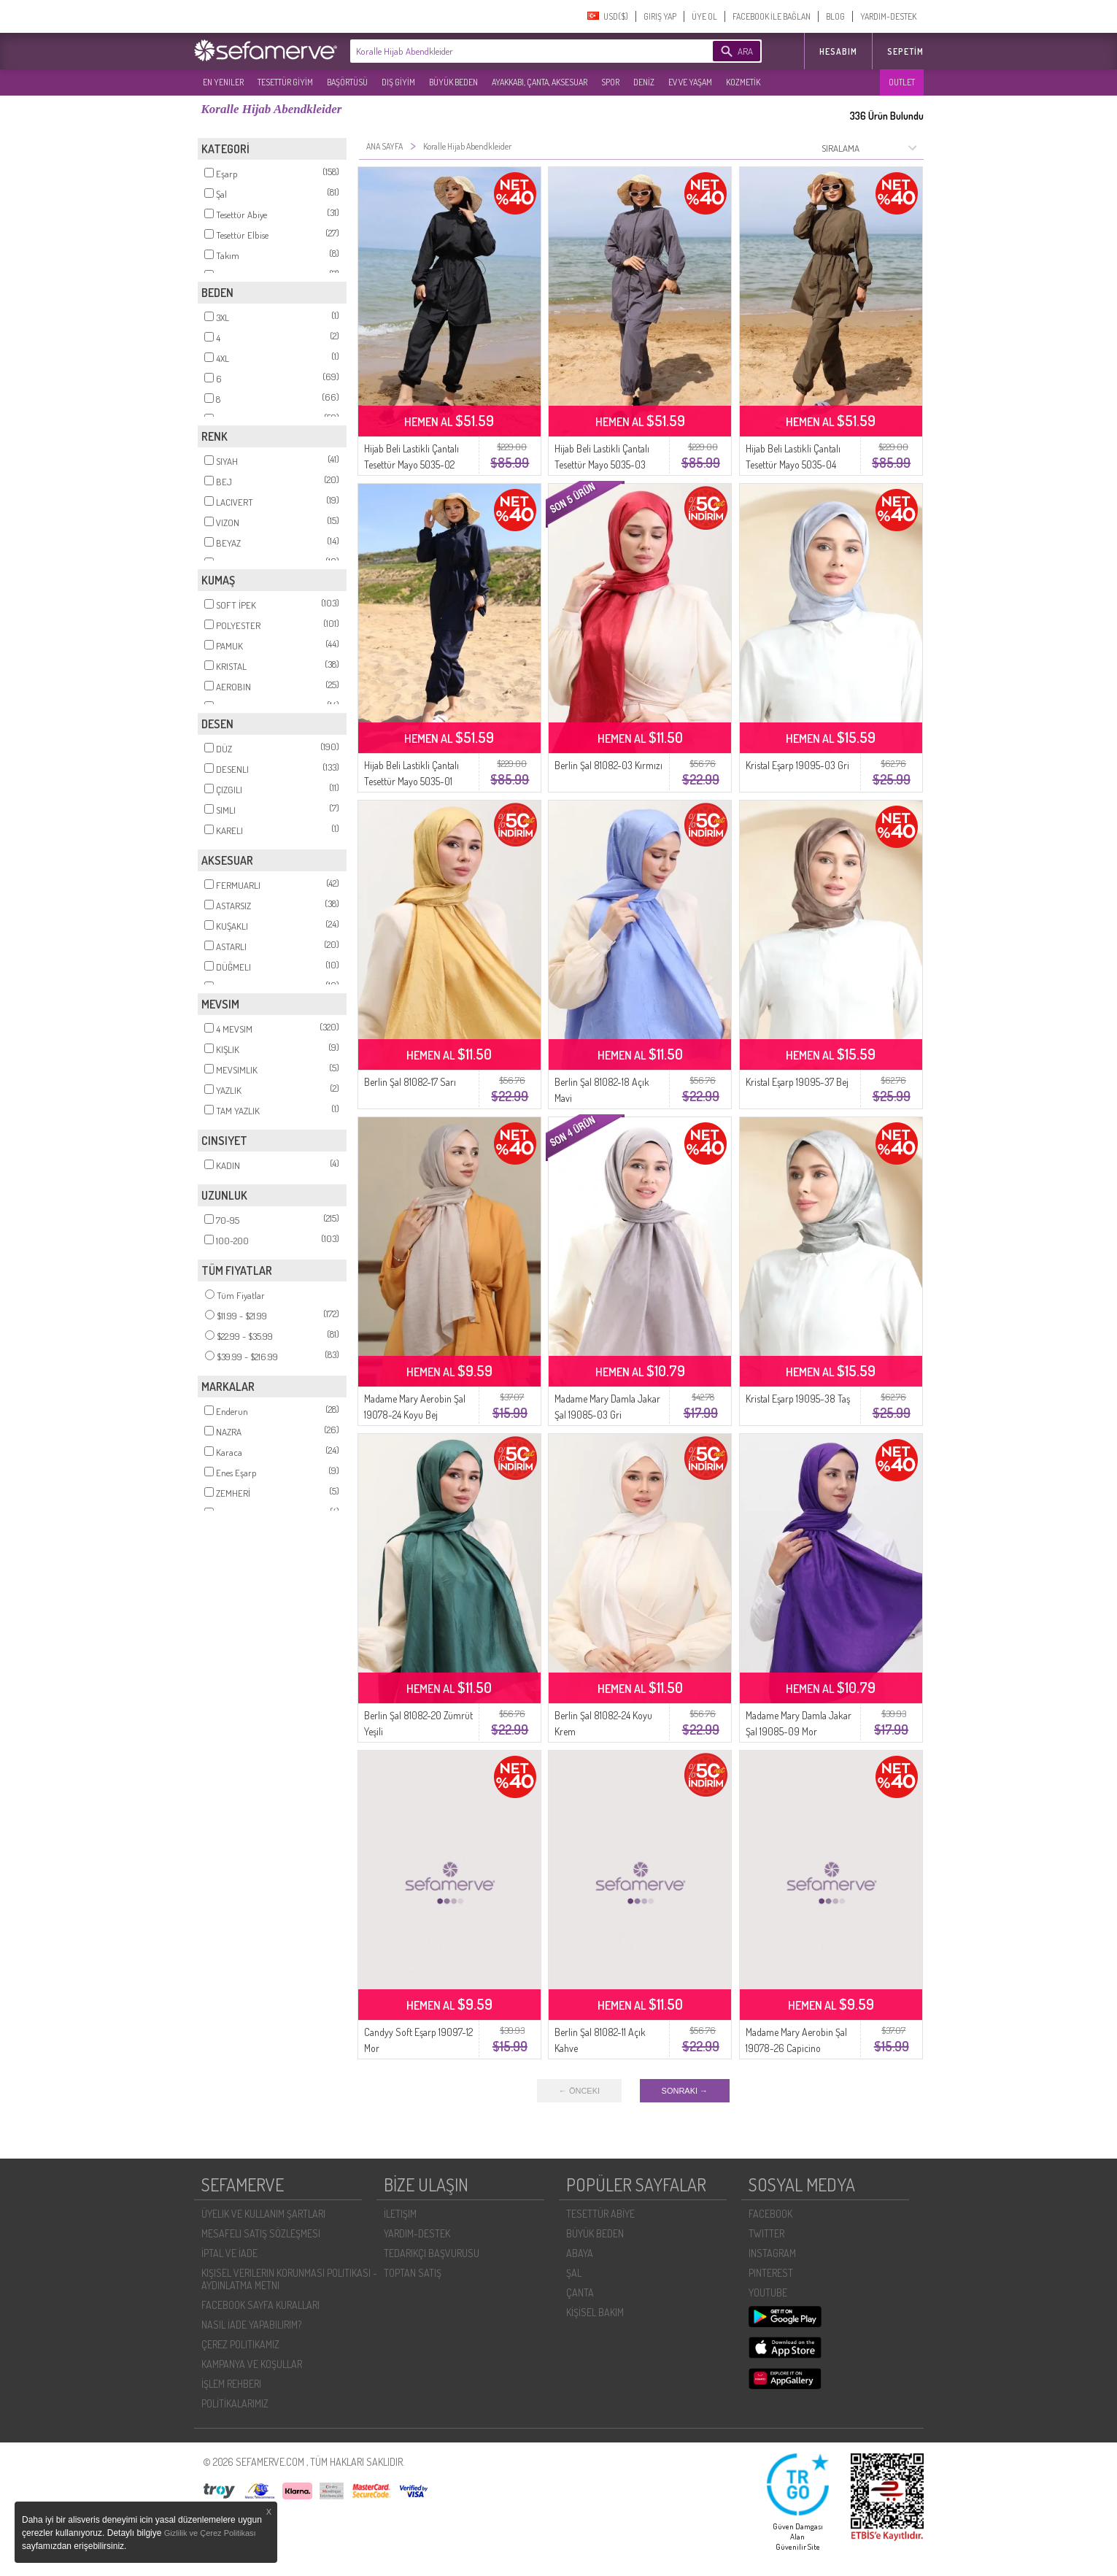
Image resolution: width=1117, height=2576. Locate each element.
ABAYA (579, 2253)
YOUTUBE (768, 2292)
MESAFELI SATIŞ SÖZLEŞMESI (260, 2233)
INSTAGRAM (772, 2253)
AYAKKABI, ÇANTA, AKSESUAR (539, 82)
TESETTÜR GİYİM (285, 82)
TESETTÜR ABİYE (600, 2213)
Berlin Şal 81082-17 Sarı (410, 1082)
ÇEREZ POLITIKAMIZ (240, 2344)
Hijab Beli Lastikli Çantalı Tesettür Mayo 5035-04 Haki (793, 464)
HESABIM (838, 51)
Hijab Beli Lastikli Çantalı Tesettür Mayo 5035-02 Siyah (411, 464)
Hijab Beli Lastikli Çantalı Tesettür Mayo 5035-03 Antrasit (601, 464)
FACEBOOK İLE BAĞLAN (772, 16)
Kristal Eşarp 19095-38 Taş (798, 1398)
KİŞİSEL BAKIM (595, 2312)
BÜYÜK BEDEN (453, 82)
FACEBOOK (770, 2213)
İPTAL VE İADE (229, 2253)
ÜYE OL (704, 16)
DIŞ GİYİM (398, 82)
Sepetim (905, 51)
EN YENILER (223, 82)
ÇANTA (580, 2292)
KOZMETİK (743, 82)
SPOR (610, 82)
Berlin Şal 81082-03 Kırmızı (608, 765)
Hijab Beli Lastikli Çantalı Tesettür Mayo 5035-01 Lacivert (411, 781)
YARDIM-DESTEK (888, 16)
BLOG (835, 16)
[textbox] (509, 51)
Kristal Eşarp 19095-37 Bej (797, 1082)
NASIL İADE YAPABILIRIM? (251, 2324)
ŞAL (573, 2273)
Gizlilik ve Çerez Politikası (210, 2533)
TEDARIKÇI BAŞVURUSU (431, 2253)
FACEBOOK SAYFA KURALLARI (260, 2305)
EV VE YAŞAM (690, 82)
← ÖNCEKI (579, 2090)
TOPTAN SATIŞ (412, 2273)
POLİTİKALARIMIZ (234, 2403)
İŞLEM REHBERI (231, 2384)
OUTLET (902, 82)
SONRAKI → (685, 2090)
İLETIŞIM (400, 2213)
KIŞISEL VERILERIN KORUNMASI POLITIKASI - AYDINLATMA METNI (289, 2279)
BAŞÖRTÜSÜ (347, 82)
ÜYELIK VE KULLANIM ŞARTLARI (263, 2213)
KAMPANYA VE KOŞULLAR (251, 2364)
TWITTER (766, 2233)
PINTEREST (771, 2273)
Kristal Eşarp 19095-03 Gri (797, 765)
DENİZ (643, 82)
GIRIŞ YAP (659, 16)
